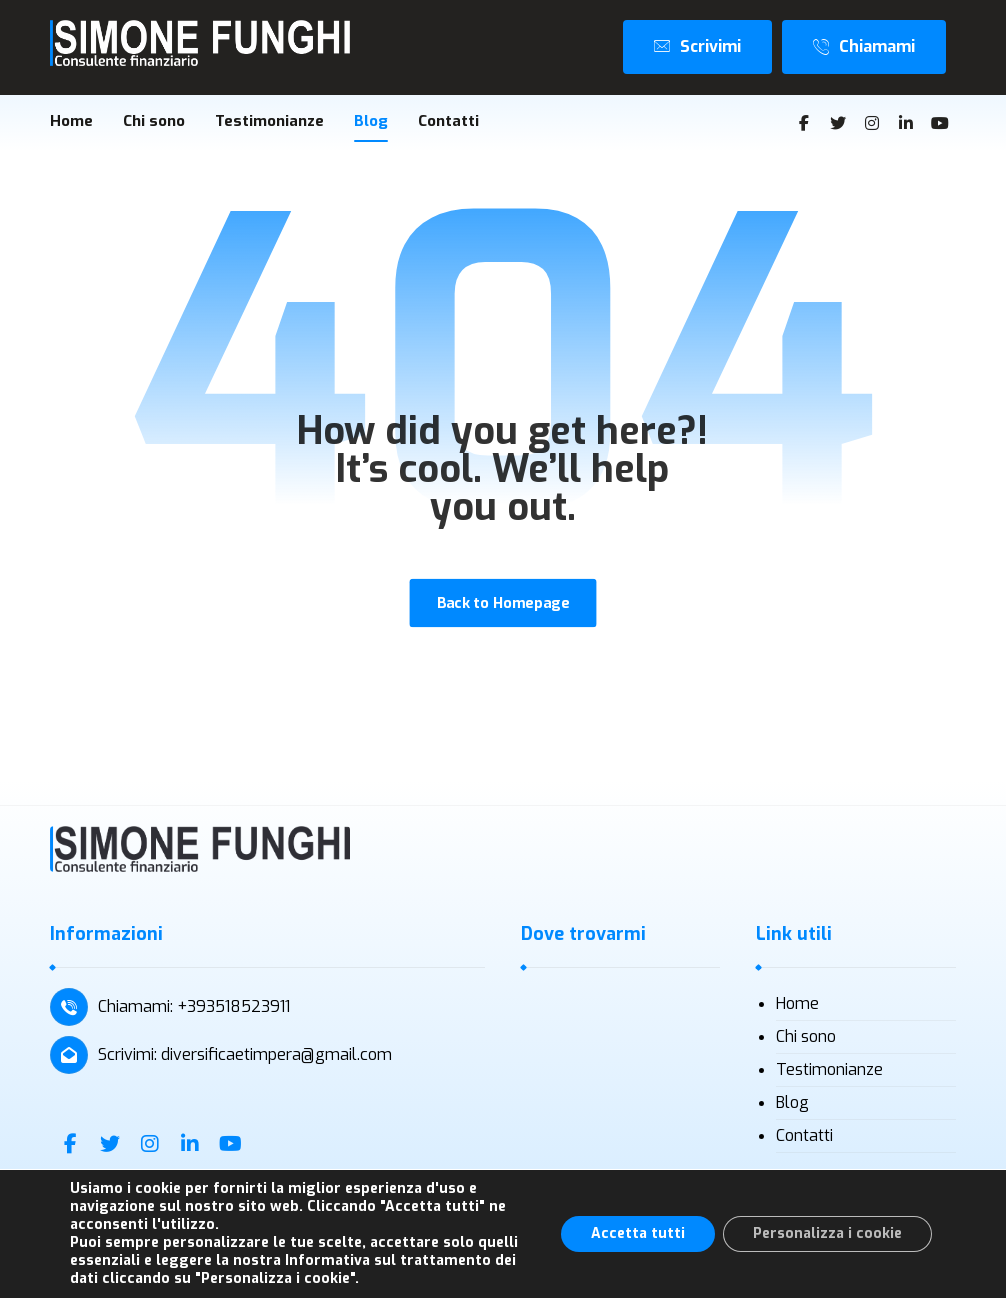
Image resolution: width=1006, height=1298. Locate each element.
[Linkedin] (906, 123)
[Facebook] (804, 123)
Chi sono (806, 1036)
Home (797, 1003)
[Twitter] (838, 123)
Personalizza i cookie (827, 1233)
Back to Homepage (502, 602)
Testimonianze (829, 1069)
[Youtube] (940, 123)
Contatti (804, 1135)
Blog (792, 1102)
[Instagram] (872, 123)
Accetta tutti (638, 1233)
